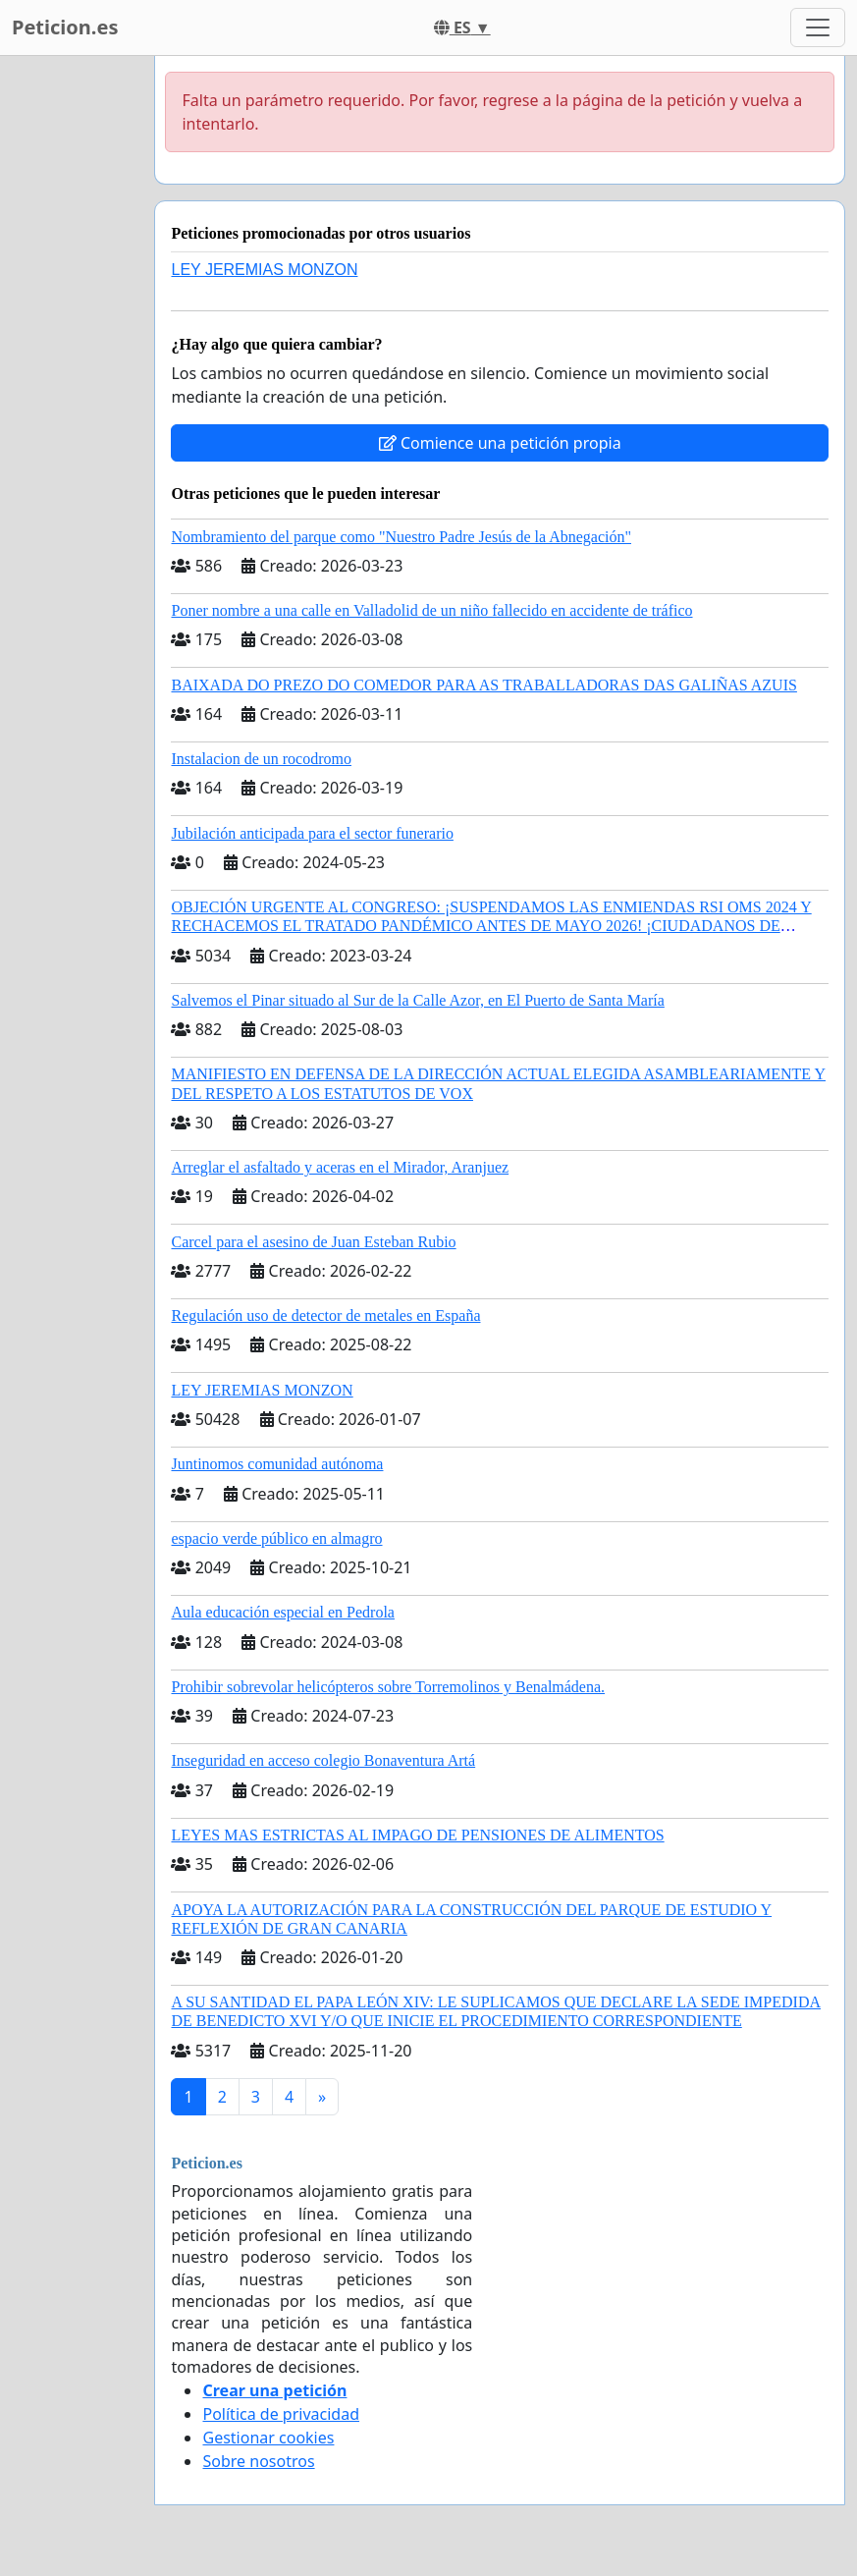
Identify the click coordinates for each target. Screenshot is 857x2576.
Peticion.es (65, 27)
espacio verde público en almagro (276, 1538)
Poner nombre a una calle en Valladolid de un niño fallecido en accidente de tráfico (431, 610)
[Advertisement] (71, 350)
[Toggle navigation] (817, 27)
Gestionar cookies (268, 2437)
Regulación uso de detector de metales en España (325, 1315)
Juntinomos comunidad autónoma (277, 1463)
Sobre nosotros (258, 2461)
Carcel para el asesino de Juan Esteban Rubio (313, 1241)
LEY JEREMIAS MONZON (264, 269)
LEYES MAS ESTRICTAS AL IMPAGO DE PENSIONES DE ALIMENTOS (417, 1835)
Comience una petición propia (500, 443)
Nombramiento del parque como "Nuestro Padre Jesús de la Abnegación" (401, 536)
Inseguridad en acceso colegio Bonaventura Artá (323, 1760)
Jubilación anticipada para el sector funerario (312, 833)
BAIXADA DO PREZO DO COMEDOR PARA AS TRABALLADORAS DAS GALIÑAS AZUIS (483, 685)
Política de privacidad (280, 2414)
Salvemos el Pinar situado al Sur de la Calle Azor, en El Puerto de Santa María (417, 1000)
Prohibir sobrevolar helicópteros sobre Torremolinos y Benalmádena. (388, 1686)
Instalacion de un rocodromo (261, 758)
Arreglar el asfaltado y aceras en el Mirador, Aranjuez (340, 1167)
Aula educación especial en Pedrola (282, 1612)
